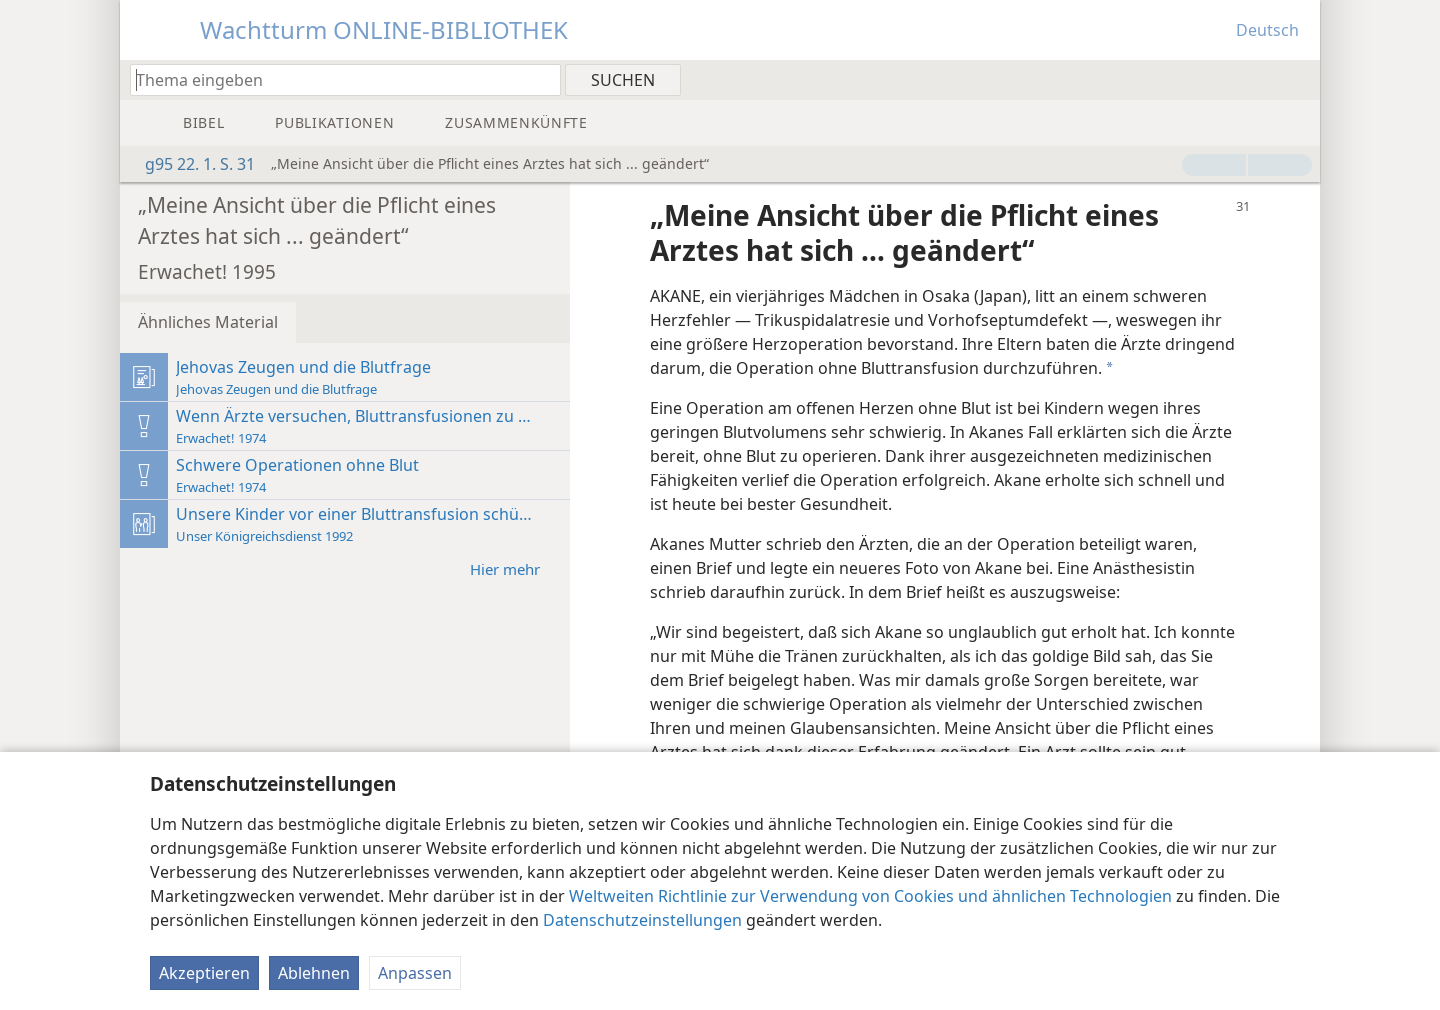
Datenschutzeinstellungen (642, 920)
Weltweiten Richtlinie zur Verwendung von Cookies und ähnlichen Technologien (870, 896)
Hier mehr (515, 568)
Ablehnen (314, 973)
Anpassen (415, 973)
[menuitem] (1297, 79)
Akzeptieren (204, 973)
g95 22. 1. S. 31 (190, 164)
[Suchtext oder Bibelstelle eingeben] (336, 79)
